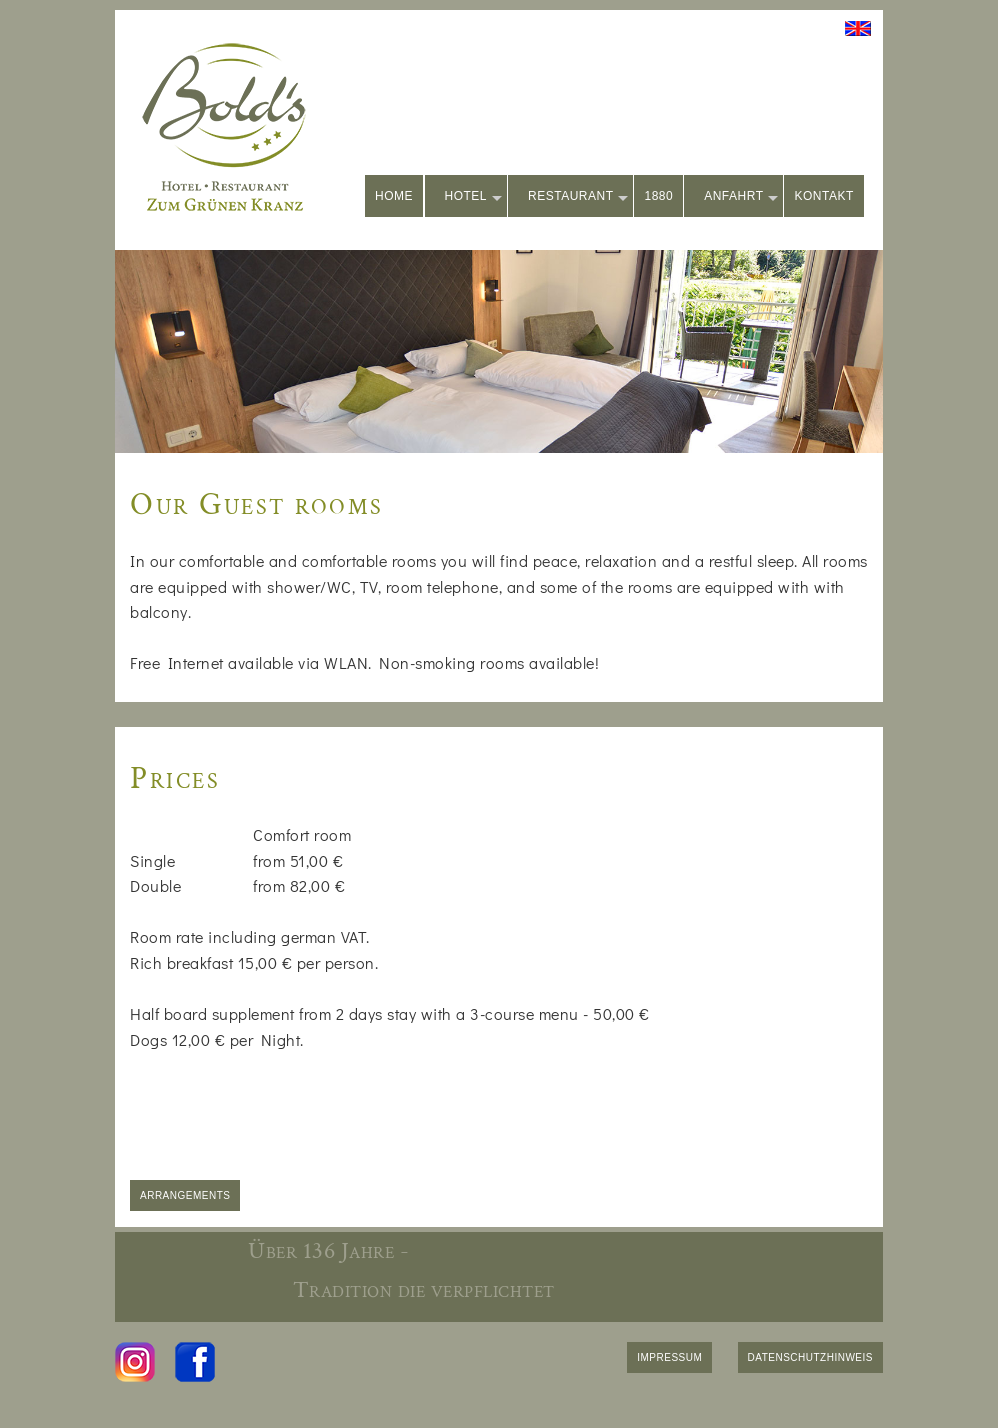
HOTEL (474, 197)
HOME (394, 196)
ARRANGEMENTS (185, 1195)
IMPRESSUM (669, 1357)
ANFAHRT (741, 197)
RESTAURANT (578, 197)
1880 (658, 196)
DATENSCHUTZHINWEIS (810, 1357)
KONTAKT (823, 196)
